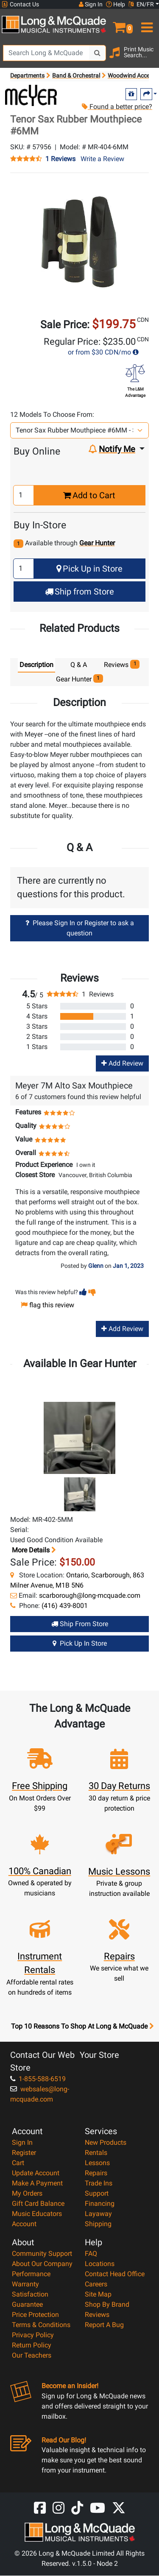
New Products (105, 2142)
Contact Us (20, 4)
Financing (99, 2203)
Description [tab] (36, 665)
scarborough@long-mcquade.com (89, 1595)
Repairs (96, 2173)
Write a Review (102, 159)
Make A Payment (37, 2183)
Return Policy (31, 2345)
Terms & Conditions (41, 2325)
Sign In (22, 2142)
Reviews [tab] (122, 664)
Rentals (96, 2153)
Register (24, 2153)
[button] (119, 23)
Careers (96, 2284)
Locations (99, 2264)
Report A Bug (104, 2325)
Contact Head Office (115, 2274)
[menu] (146, 23)
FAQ (91, 2253)
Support (97, 2193)
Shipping (98, 2224)
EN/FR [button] (141, 4)
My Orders (27, 2193)
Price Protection (35, 2315)
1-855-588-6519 (38, 2079)
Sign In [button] (91, 4)
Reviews (97, 2315)
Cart (18, 2163)
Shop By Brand (107, 2304)
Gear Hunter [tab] (79, 678)
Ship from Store (79, 591)
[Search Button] (97, 53)
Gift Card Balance (38, 2203)
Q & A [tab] (78, 665)
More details (33, 1550)
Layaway (98, 2214)
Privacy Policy (33, 2335)
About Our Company (42, 2264)
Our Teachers (31, 2355)
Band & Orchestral (76, 75)
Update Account (35, 2173)
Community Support (42, 2253)
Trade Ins (98, 2183)
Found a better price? (116, 107)
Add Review (122, 1064)
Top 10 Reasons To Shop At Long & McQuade (82, 2026)
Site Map (98, 2294)
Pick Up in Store (89, 569)
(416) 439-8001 (65, 1606)
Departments (27, 75)
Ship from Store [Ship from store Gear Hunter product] (79, 1624)
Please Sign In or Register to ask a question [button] (79, 928)
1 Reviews (60, 159)
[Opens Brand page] (31, 95)
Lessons (97, 2163)
